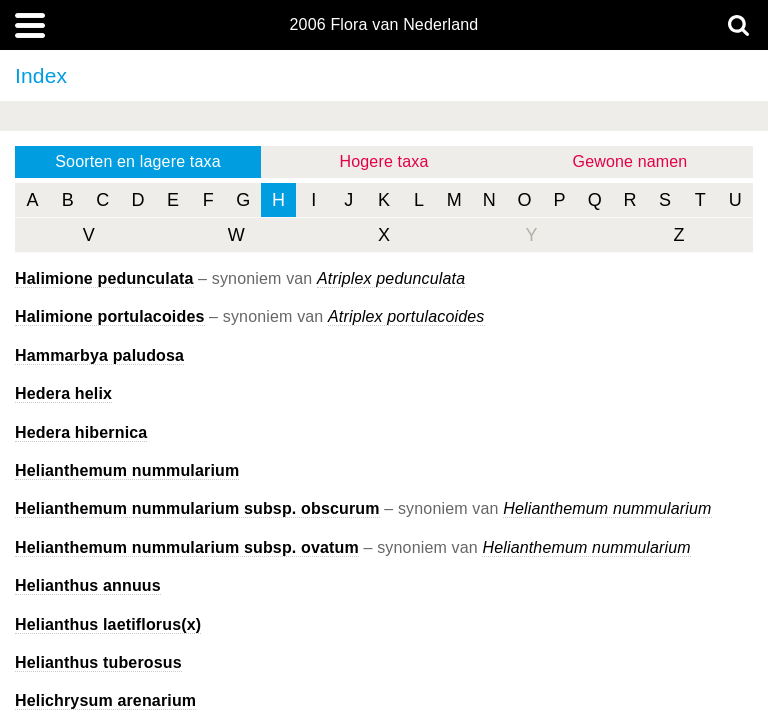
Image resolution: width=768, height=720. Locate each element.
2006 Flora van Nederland (384, 25)
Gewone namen (630, 161)
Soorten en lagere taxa (137, 161)
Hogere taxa (384, 161)
